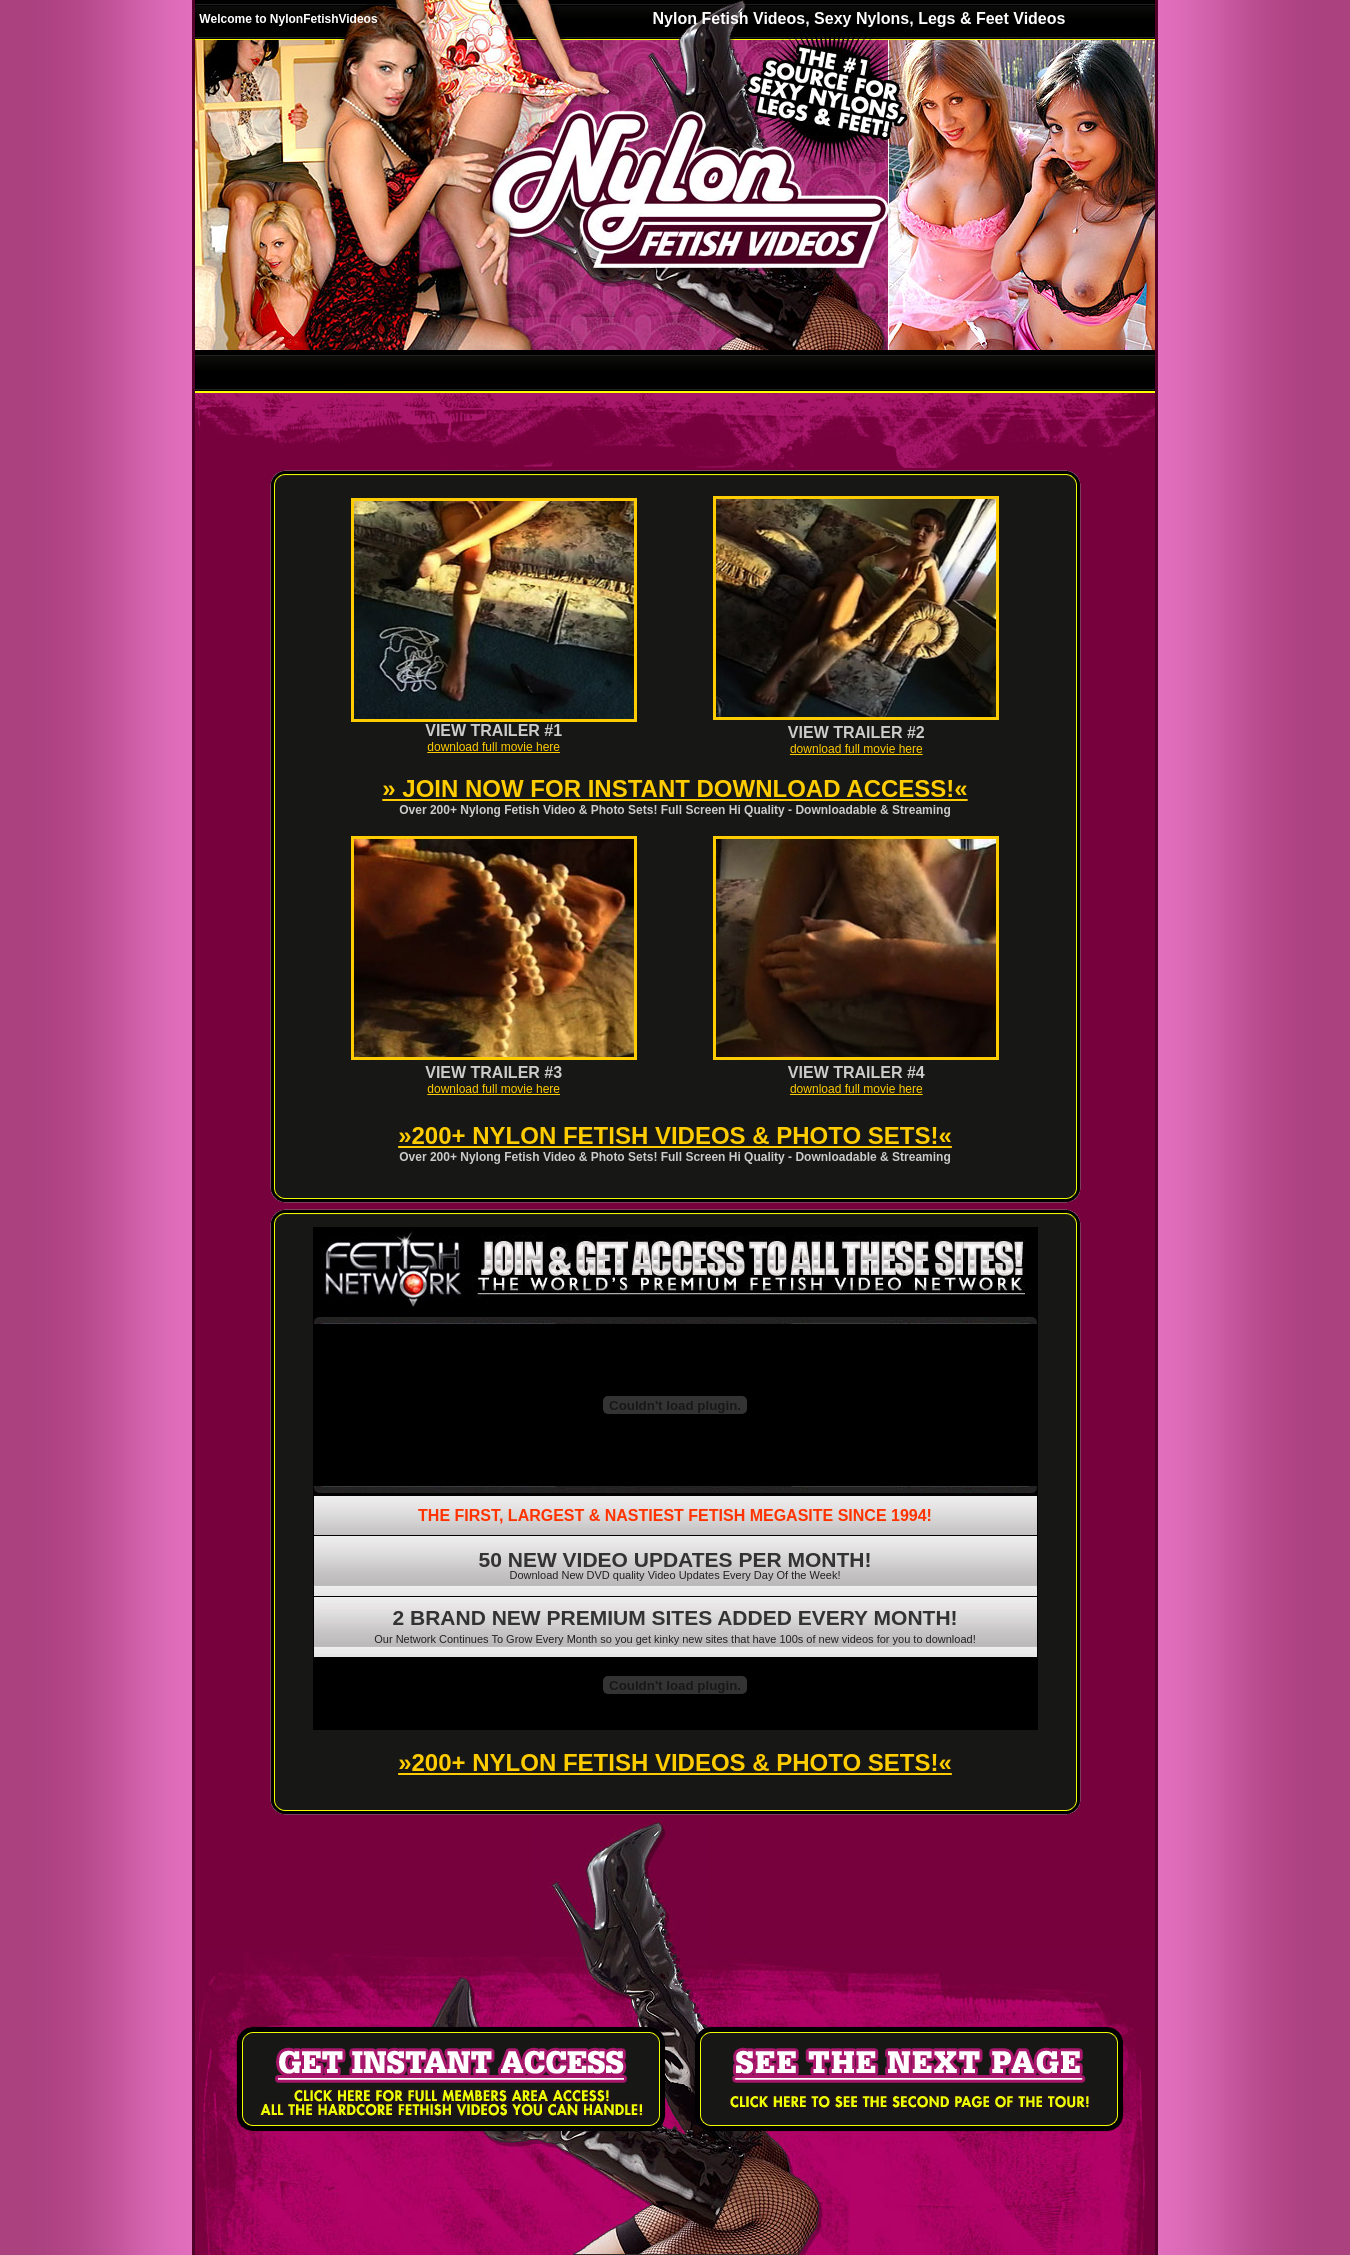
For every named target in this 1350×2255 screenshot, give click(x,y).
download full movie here (493, 747)
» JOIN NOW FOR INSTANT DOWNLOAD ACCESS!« (674, 788)
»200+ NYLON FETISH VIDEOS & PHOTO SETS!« (675, 1135)
